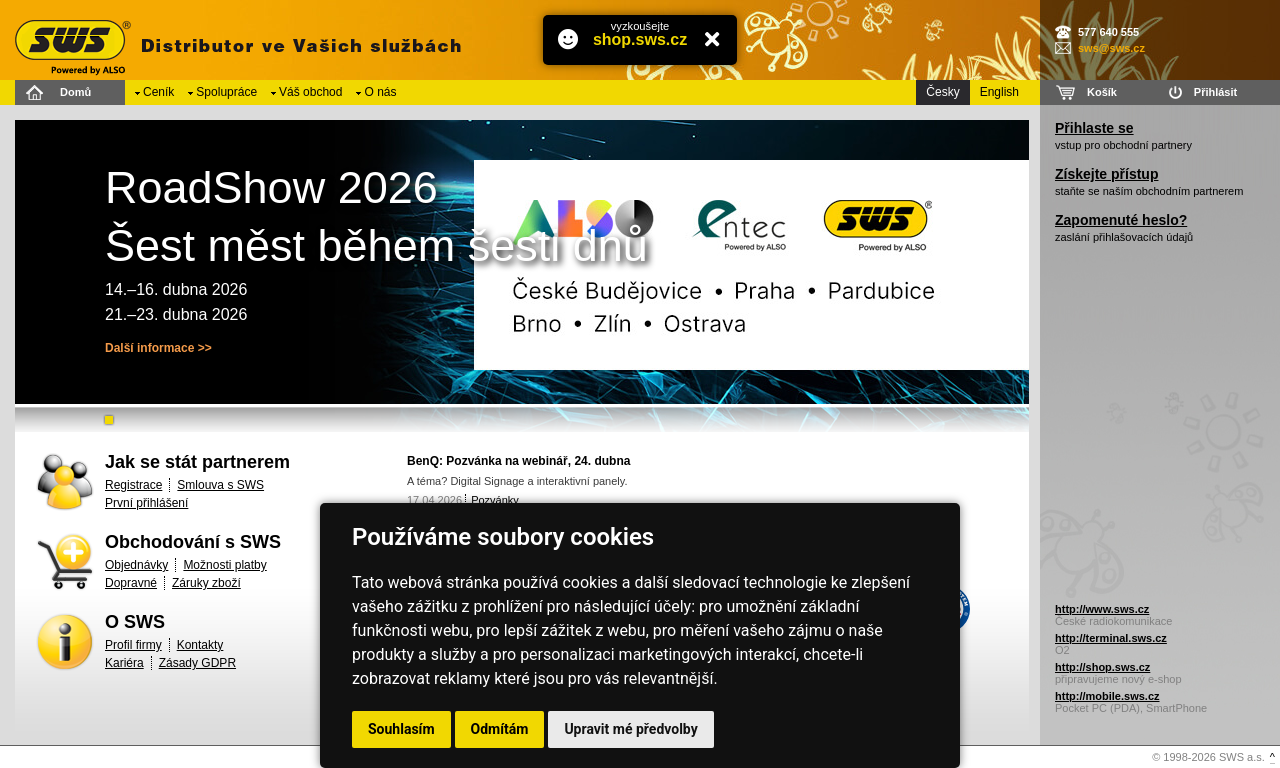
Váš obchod (310, 92)
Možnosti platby (224, 565)
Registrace (133, 485)
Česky (942, 92)
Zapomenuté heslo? (1121, 220)
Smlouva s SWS (220, 485)
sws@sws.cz (1111, 48)
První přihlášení (146, 503)
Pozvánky (495, 500)
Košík (1102, 92)
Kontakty (200, 645)
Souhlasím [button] (401, 729)
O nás (380, 92)
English (999, 92)
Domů (75, 92)
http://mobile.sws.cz (1107, 696)
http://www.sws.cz (1102, 609)
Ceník (158, 92)
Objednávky (136, 565)
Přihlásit (1215, 92)
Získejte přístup (1106, 174)
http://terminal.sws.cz (1111, 638)
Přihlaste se (1094, 128)
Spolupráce (226, 92)
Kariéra (124, 663)
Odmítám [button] (500, 729)
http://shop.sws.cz (1102, 667)
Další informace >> (158, 348)
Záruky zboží (206, 583)
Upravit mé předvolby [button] (630, 729)
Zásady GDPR (197, 663)
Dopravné (131, 583)
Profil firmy (133, 645)
